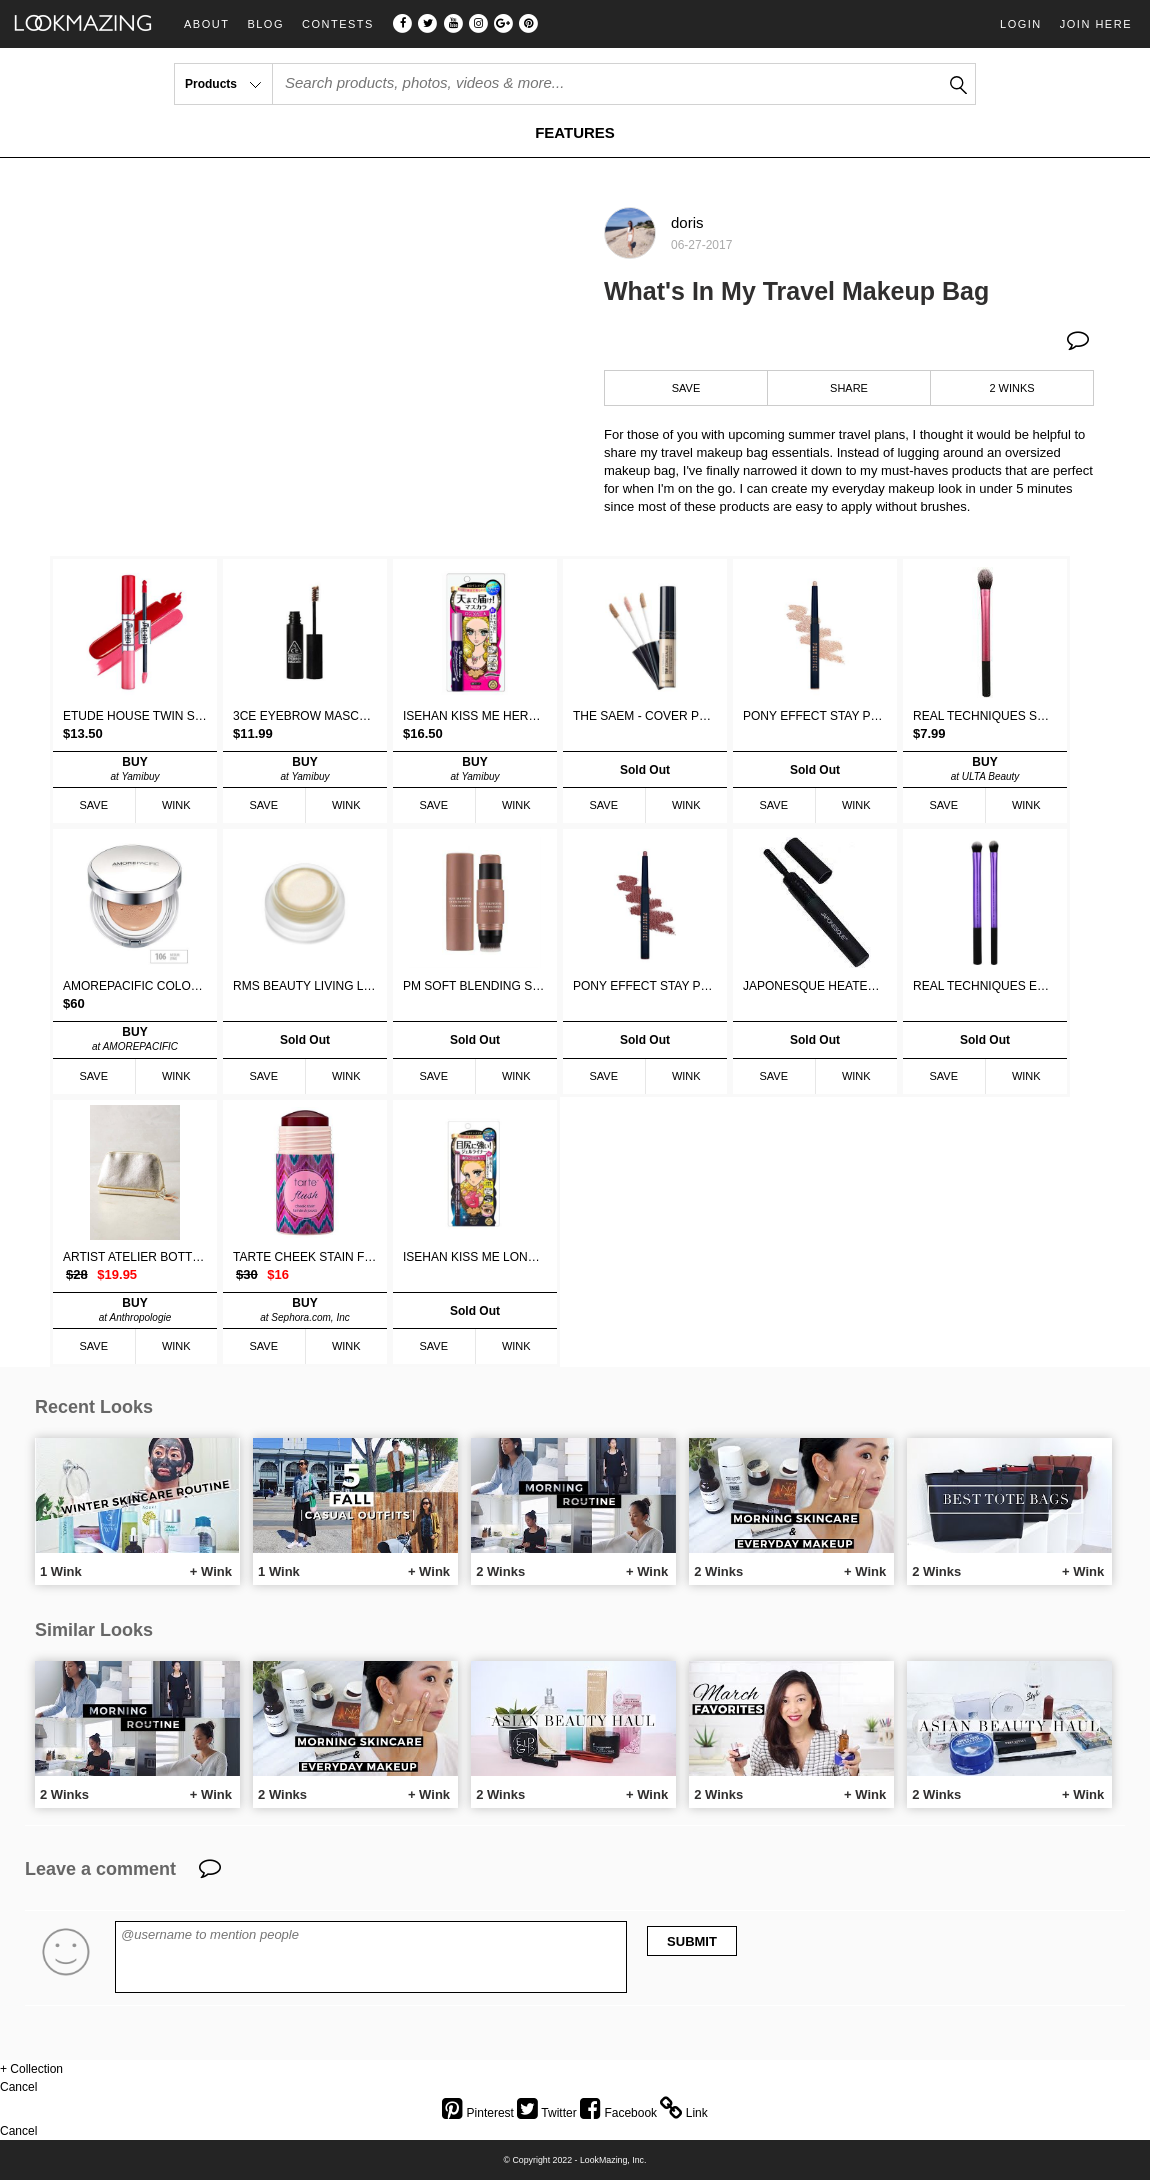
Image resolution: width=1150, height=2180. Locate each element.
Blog (265, 24)
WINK (176, 805)
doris (687, 222)
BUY (135, 769)
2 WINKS (1011, 388)
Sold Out (645, 770)
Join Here (1096, 24)
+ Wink (211, 1571)
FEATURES (575, 132)
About (206, 24)
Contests (338, 24)
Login (1021, 24)
